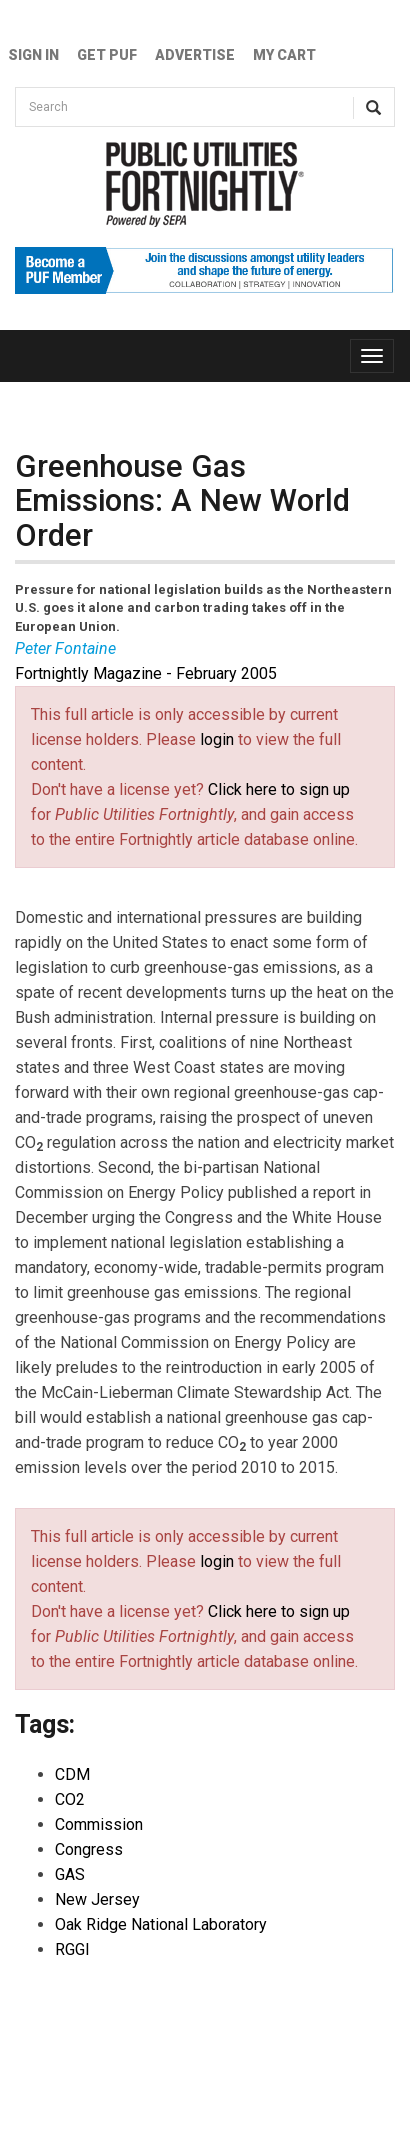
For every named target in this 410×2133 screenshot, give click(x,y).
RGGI (72, 1949)
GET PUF (107, 55)
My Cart (284, 55)
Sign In (33, 55)
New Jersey (97, 1899)
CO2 (70, 1799)
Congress (89, 1849)
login (217, 739)
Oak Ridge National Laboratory (161, 1924)
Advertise (195, 55)
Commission (99, 1824)
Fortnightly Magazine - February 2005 (146, 673)
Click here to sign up (279, 789)
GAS (70, 1874)
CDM (72, 1774)
